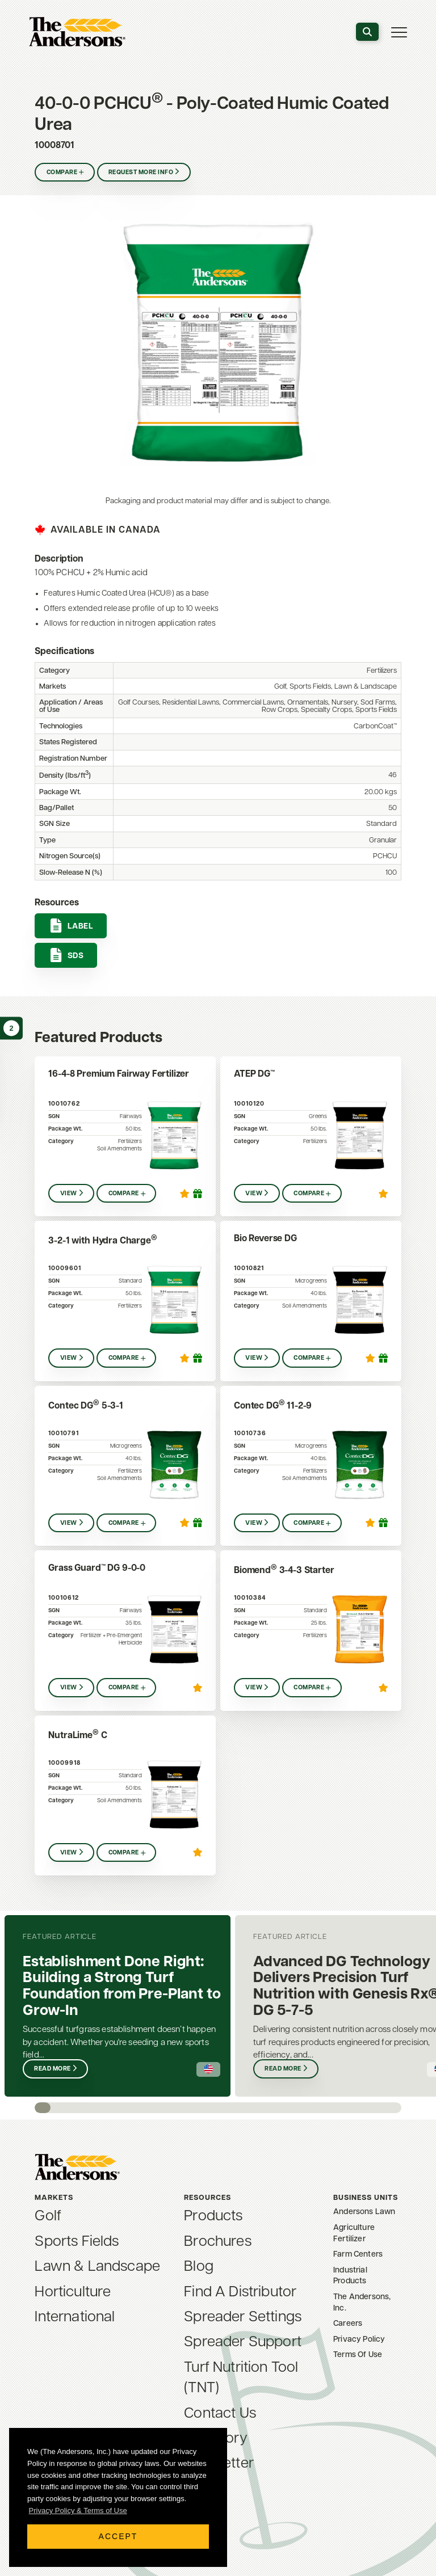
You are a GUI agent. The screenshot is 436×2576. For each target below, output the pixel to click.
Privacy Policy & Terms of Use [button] (78, 2510)
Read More (53, 2069)
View (68, 1194)
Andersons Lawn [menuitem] (364, 2212)
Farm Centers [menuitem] (358, 2254)
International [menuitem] (75, 2317)
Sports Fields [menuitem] (77, 2242)
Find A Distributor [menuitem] (240, 2292)
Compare (62, 173)
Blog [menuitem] (198, 2267)
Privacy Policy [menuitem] (359, 2339)
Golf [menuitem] (48, 2216)
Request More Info (142, 173)
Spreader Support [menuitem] (242, 2342)
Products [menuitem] (213, 2216)
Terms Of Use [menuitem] (357, 2355)
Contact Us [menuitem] (220, 2414)
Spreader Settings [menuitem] (242, 2317)
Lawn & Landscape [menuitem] (97, 2267)
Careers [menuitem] (347, 2324)
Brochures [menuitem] (217, 2242)
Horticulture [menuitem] (73, 2292)
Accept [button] (118, 2536)
